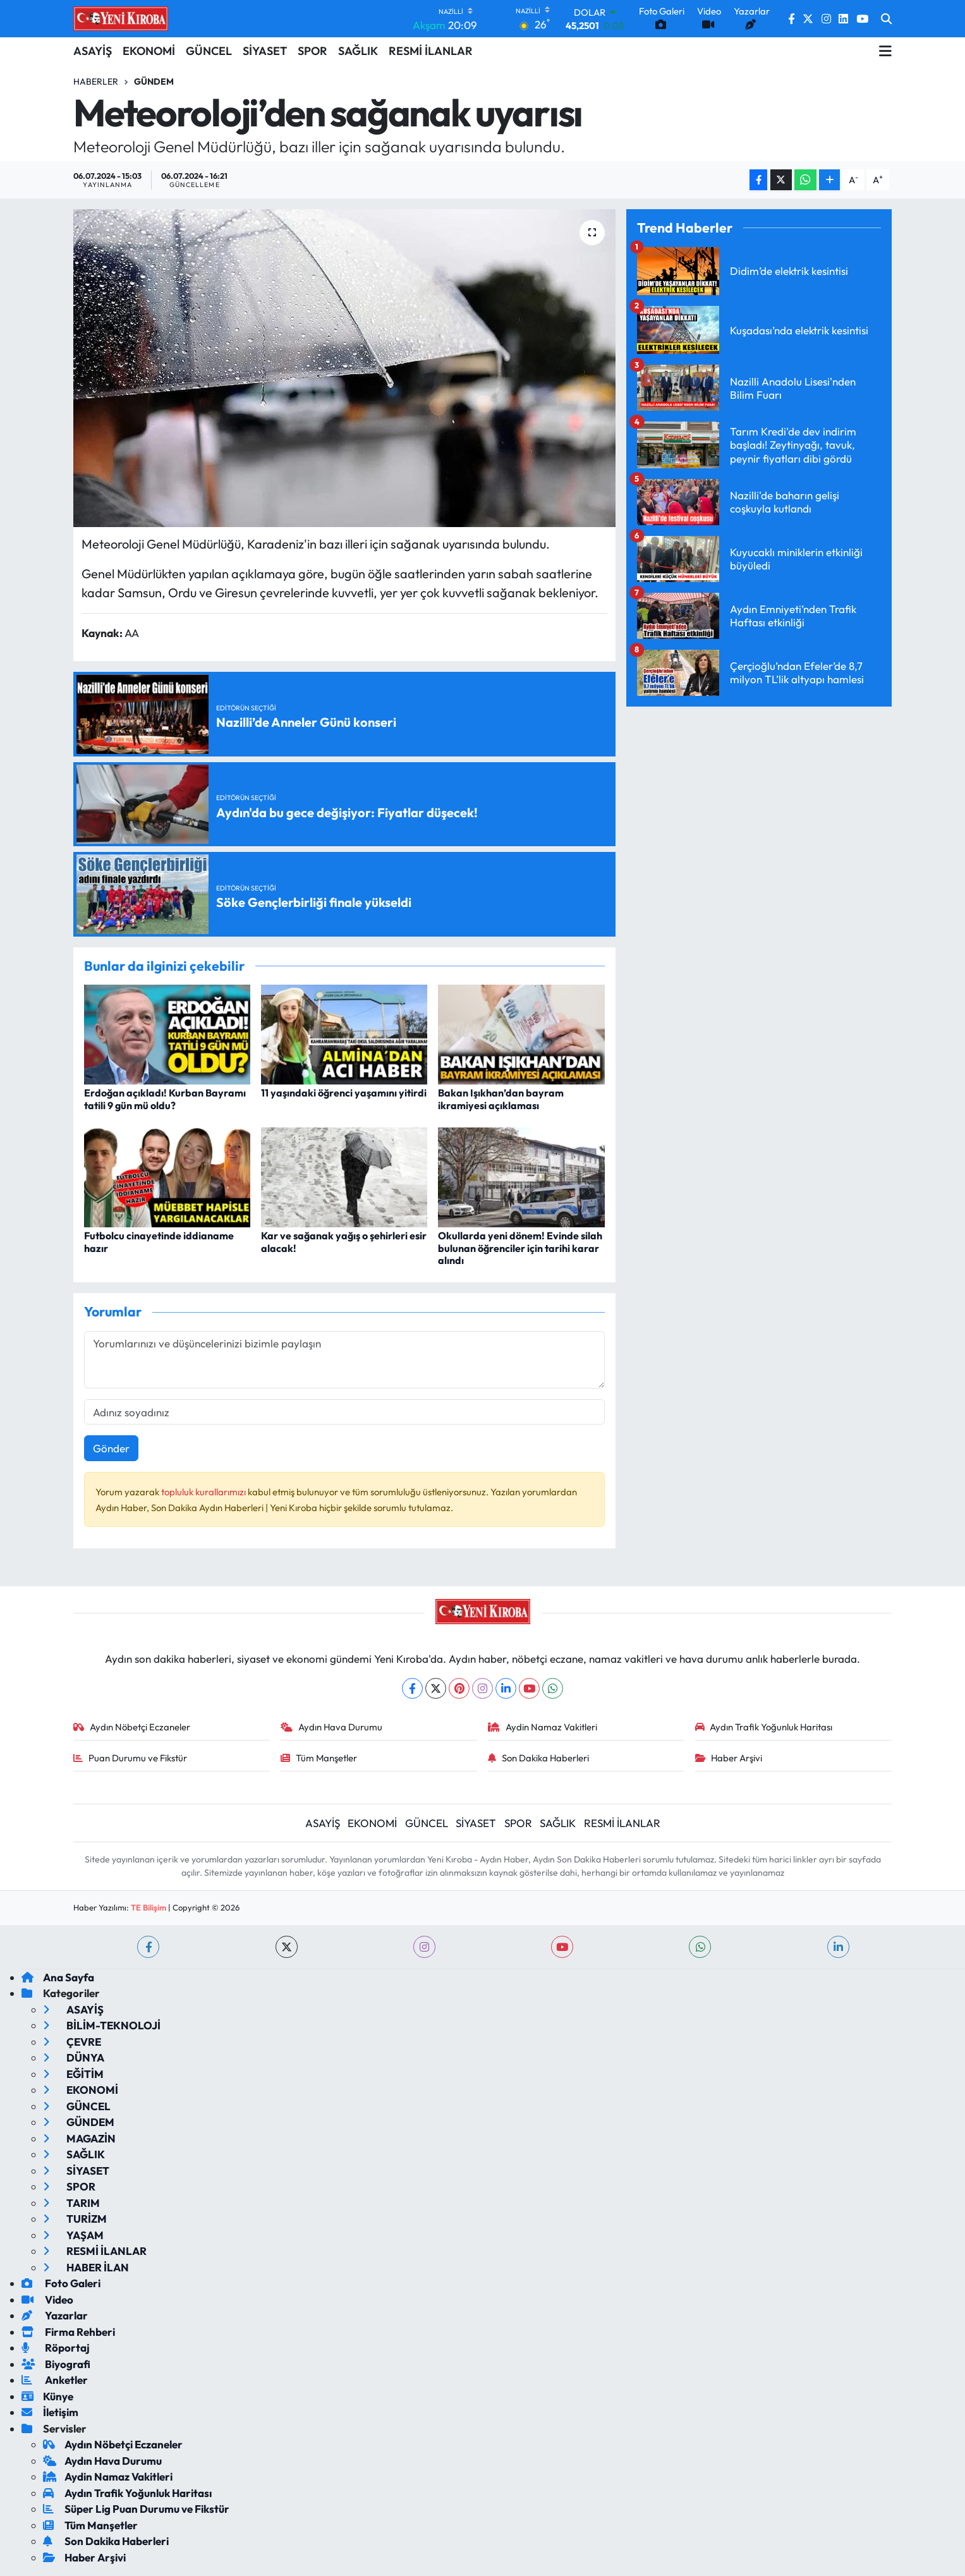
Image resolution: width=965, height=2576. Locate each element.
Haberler (95, 81)
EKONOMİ (149, 51)
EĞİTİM (73, 2074)
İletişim (49, 2412)
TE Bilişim (148, 1907)
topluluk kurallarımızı (204, 1492)
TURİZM (75, 2218)
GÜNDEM (78, 2122)
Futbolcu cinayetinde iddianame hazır (159, 1241)
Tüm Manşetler (319, 1758)
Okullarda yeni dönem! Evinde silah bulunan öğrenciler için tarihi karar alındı (520, 1247)
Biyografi (55, 2364)
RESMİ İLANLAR (431, 51)
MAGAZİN (79, 2138)
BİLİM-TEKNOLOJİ (102, 2025)
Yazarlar (54, 2315)
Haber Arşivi (729, 1758)
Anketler (54, 2379)
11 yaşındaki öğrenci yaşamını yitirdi (344, 1092)
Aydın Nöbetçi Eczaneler (131, 1727)
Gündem (154, 81)
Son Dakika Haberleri (538, 1758)
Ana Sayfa (57, 1977)
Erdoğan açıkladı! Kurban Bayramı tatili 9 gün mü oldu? (165, 1098)
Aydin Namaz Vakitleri (542, 1727)
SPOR (312, 51)
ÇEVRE (72, 2041)
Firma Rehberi (68, 2331)
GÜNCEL (209, 51)
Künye (47, 2396)
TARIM (71, 2202)
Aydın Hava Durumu (331, 1727)
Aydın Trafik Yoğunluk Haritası (764, 1727)
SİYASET (265, 51)
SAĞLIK (358, 51)
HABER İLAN (86, 2267)
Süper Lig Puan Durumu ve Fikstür (136, 2508)
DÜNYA (73, 2057)
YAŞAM (73, 2235)
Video (47, 2299)
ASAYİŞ (92, 51)
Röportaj (55, 2347)
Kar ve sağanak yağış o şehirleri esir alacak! (344, 1241)
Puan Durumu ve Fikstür (130, 1758)
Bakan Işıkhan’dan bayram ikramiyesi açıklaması (501, 1098)
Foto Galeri (60, 2283)
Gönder (111, 1448)
